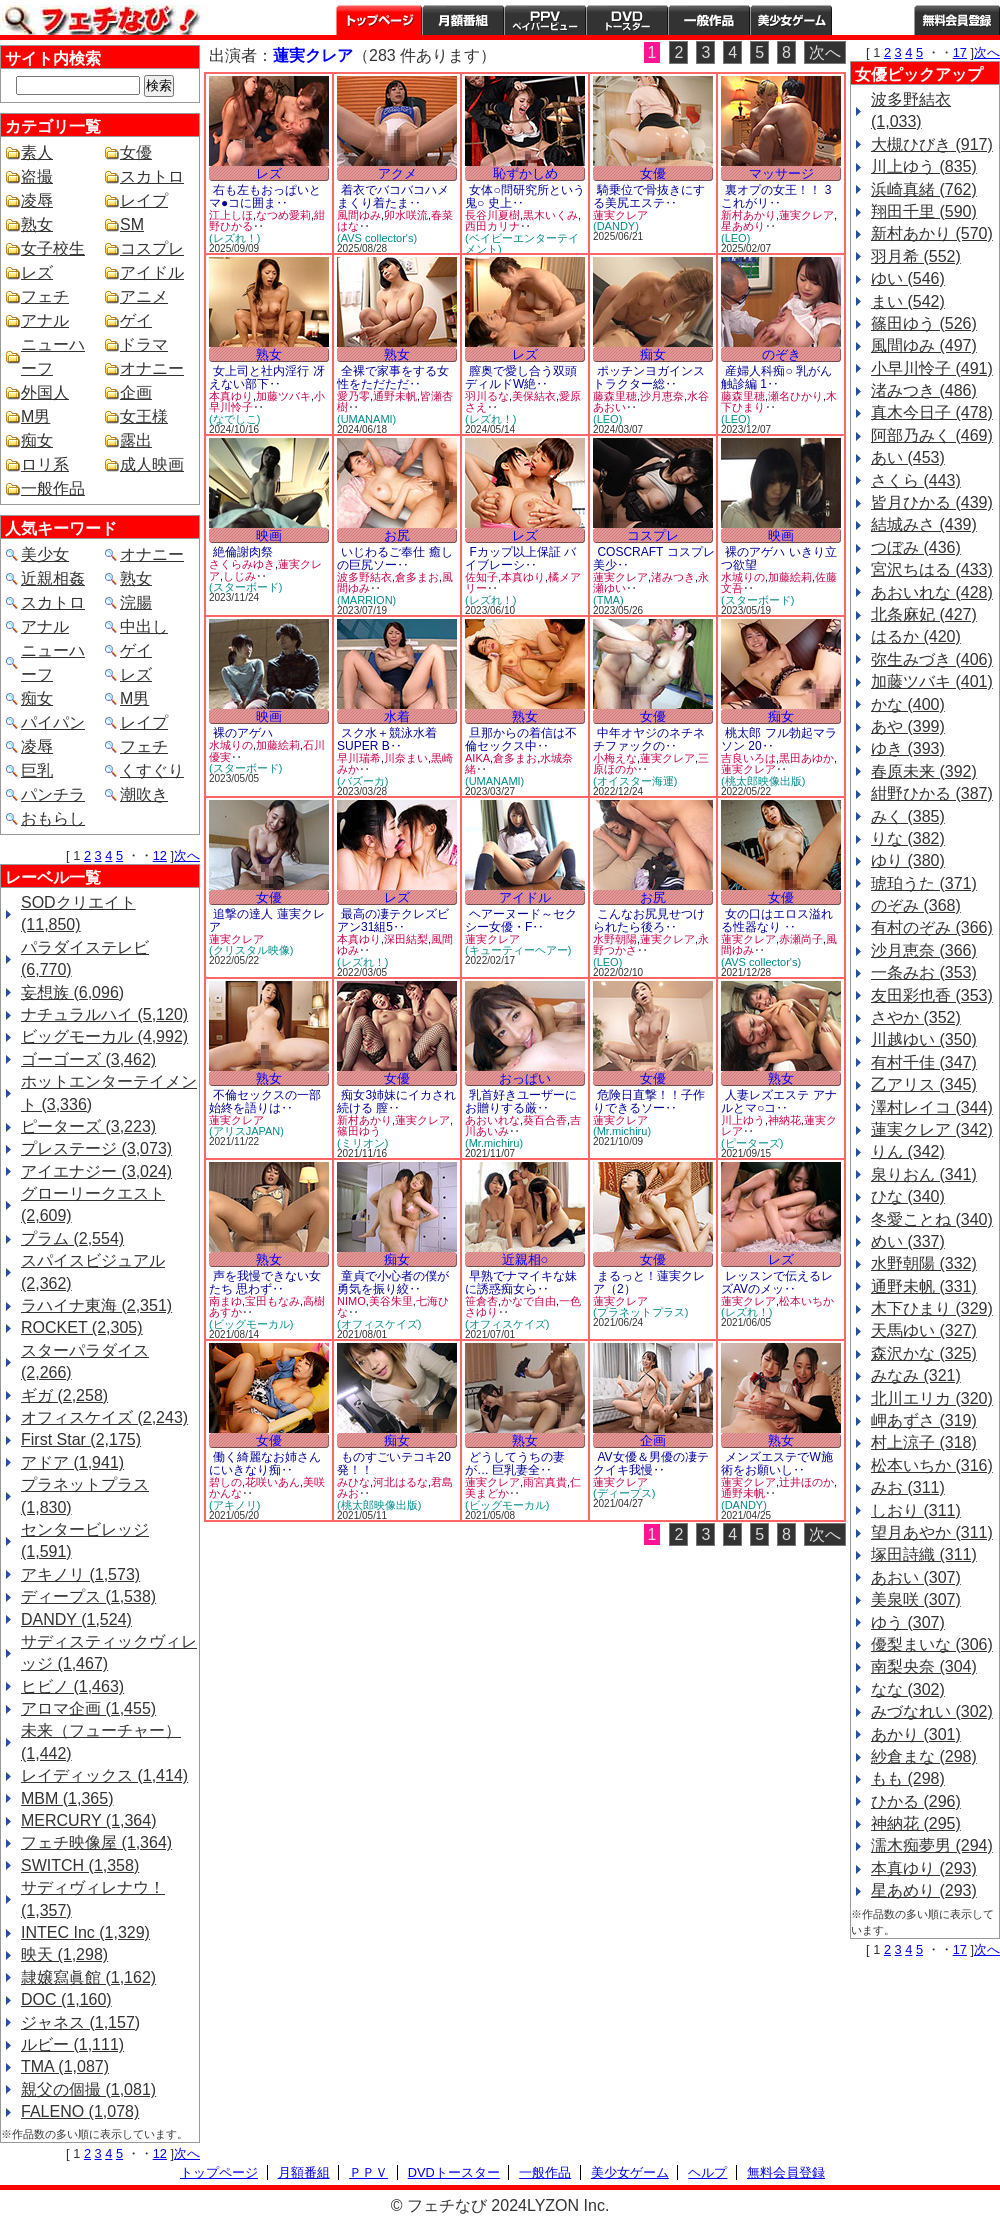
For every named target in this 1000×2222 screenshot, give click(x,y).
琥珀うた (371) (924, 883)
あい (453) (908, 457)
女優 (136, 152)
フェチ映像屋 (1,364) (96, 1842)
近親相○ (525, 1259)
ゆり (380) (908, 860)
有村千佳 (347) (924, 1062)
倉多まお (417, 577)
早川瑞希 (359, 758)
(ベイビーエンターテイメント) (522, 243)
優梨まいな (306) (932, 1644)
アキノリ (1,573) (80, 1574)
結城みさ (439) (924, 524)
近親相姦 (53, 578)
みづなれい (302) (932, 1711)
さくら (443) (916, 480)
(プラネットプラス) (640, 1312)
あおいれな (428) (932, 592)
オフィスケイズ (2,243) (104, 1417)
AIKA (477, 758)
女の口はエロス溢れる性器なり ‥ (777, 920)
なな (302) (908, 1689)
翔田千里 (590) (924, 211)
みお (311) (908, 1487)
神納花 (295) (916, 1823)
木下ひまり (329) (932, 1308)
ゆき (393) (908, 748)
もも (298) (908, 1778)
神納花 (784, 1120)
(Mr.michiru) (494, 1143)
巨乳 (37, 770)
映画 (269, 535)
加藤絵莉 (790, 577)
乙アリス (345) (924, 1084)
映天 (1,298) (64, 1954)
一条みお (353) (924, 972)
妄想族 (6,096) (72, 992)
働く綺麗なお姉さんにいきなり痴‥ (265, 1463)
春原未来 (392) (924, 771)
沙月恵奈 (662, 396)
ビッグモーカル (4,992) (104, 1036)
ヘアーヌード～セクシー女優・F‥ (521, 920)
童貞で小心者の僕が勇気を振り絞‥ (393, 1282)
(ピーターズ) (752, 1143)
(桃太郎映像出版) (763, 781)
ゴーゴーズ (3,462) (88, 1059)
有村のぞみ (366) (932, 927)
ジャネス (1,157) (80, 2022)
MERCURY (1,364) (88, 1820)
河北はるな (400, 1482)
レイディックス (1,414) (104, 1775)
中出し (144, 626)
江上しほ (231, 215)
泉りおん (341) (924, 1174)
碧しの (225, 1482)
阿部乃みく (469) (932, 435)
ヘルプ (873, 20)
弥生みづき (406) (932, 659)
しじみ (239, 576)
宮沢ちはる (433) (932, 569)
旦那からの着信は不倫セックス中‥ (521, 739)
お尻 (397, 535)
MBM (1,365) (67, 1798)
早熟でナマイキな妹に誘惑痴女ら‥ (521, 1282)
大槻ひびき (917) (932, 144)
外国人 (45, 392)
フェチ (45, 296)
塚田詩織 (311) (924, 1554)
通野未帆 (395, 396)
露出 (136, 440)
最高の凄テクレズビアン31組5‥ (393, 920)
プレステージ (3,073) (96, 1148)
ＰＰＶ (368, 2172)
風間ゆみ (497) (924, 345)
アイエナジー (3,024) (96, 1171)
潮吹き (144, 794)
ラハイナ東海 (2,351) (96, 1305)
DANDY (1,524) (76, 1619)
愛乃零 (353, 396)
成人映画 (152, 464)
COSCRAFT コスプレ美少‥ (654, 558)
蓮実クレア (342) (932, 1129)
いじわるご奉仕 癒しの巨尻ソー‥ (395, 558)
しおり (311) (916, 1510)
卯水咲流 (406, 215)
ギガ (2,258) (64, 1395)
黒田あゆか (806, 758)
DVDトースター (627, 20)
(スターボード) (245, 587)
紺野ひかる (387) (932, 793)
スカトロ (152, 176)
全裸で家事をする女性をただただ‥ (393, 377)
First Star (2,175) (81, 1439)
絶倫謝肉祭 (243, 552)
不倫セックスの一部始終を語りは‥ (265, 1101)
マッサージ (781, 173)
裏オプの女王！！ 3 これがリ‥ (776, 196)
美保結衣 (534, 396)
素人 (37, 152)
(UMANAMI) (366, 419)
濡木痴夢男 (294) (932, 1845)
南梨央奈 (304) (924, 1666)
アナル (45, 320)
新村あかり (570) (932, 233)
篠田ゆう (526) (924, 323)
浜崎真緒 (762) (924, 189)
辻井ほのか (806, 1482)
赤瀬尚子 (801, 939)
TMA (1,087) (65, 2066)
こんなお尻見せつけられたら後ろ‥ (649, 920)
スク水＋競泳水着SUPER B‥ (387, 739)
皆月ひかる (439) (932, 502)
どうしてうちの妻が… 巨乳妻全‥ (515, 1463)
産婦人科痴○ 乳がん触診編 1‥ (776, 377)
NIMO (351, 1301)
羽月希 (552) (916, 256)
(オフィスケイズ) (379, 1324)
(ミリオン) (362, 1143)
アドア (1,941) (72, 1462)
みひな (353, 1482)
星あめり (743, 226)
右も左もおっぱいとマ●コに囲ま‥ (265, 196)
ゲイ (136, 320)
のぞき (781, 354)
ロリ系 (45, 464)
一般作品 (709, 20)
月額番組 (463, 20)
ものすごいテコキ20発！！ (394, 1463)
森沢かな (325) (924, 1353)
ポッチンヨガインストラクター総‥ (649, 377)
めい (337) (908, 1241)
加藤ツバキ (283, 396)
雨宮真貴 (545, 1482)
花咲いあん (272, 1482)
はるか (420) (916, 636)
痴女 (37, 440)
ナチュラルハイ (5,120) (104, 1014)
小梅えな (615, 758)
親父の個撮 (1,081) (88, 2089)
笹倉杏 (481, 1301)
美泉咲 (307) (916, 1599)
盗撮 (37, 176)
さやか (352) (916, 1017)
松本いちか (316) (932, 1465)
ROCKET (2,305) (82, 1327)
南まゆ (225, 1301)
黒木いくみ (550, 215)
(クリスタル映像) (251, 950)
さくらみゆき (242, 564)
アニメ (144, 296)
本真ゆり (231, 396)
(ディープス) (624, 1493)
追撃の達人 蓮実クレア (267, 920)
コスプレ (152, 248)
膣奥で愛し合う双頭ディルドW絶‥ (521, 377)
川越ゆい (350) (924, 1039)
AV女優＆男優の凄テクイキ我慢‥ (651, 1463)
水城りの (743, 577)
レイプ (144, 200)
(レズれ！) (234, 238)
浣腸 (136, 602)
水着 (397, 716)
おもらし (53, 818)
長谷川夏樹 (492, 215)
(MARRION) (366, 600)
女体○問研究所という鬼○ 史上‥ (525, 196)
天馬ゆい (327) (924, 1330)
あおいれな (492, 1120)
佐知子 (481, 577)
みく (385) (908, 816)
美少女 (45, 554)
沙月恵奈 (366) (924, 950)
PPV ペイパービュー (545, 20)
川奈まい (406, 758)
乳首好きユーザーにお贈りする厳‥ (521, 1101)
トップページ (379, 20)
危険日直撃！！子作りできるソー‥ (649, 1101)
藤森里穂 (615, 396)
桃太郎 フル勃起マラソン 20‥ (779, 739)
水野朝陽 (615, 939)
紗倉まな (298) (924, 1756)
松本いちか (806, 1301)
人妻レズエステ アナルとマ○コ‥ (779, 1101)
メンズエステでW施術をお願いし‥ (777, 1463)
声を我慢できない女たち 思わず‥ (265, 1282)
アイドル (152, 272)
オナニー (152, 368)
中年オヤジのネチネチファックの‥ (649, 739)
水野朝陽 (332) (924, 1263)
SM (132, 224)
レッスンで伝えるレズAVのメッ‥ (777, 1282)
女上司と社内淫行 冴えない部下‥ (267, 377)
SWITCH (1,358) (80, 1865)
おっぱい (525, 1078)
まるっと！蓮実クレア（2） (649, 1282)
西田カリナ (492, 226)
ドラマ (144, 344)
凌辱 (37, 200)
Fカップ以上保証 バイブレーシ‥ (520, 558)
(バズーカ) (362, 781)
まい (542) (908, 301)
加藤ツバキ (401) (932, 681)
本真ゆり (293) (924, 1868)
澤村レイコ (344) (932, 1107)
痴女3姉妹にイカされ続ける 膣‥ (396, 1101)
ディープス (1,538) (88, 1596)
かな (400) (908, 704)
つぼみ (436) (916, 547)
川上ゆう (743, 1120)
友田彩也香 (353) (932, 995)
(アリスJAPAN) (246, 1131)
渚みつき (673, 577)
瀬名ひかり (795, 396)
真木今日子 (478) (932, 412)
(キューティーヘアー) (518, 950)
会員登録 (957, 20)
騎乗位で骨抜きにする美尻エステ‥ (649, 196)
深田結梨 (406, 939)
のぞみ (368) (916, 905)
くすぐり (152, 770)
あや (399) (908, 726)
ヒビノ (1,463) (72, 1686)
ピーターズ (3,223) (88, 1126)
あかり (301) (916, 1734)
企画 (136, 392)
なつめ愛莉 (283, 215)
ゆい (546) (908, 278)
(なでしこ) (234, 419)
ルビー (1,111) (72, 2044)
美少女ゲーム (791, 20)
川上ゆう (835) (924, 166)
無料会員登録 (786, 2172)
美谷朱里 (391, 1301)
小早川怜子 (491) (932, 368)
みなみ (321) (916, 1375)
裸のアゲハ (243, 733)
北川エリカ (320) (932, 1398)
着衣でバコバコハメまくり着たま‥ (393, 196)
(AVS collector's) (377, 238)
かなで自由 (528, 1301)
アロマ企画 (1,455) (88, 1708)
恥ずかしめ (525, 173)
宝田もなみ (272, 1301)
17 (960, 52)
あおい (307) (916, 1577)
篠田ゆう (359, 1131)
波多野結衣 (364, 577)
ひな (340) (908, 1196)
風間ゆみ (359, 215)
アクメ (397, 173)
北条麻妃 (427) (924, 614)
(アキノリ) (234, 1505)
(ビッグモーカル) (251, 1324)
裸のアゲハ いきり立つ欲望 (779, 558)
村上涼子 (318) (924, 1442)
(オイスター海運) (635, 781)
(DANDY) (616, 226)
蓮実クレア (620, 215)
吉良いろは (748, 758)
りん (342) (908, 1151)
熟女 (37, 224)
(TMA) (608, 600)
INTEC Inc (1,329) (85, 1932)
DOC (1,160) (66, 1999)
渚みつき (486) (924, 390)
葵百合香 (545, 1120)
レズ (37, 272)
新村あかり (748, 215)
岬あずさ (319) (924, 1420)
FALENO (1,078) (80, 2111)
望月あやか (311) (932, 1532)
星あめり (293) (924, 1890)
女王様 (144, 416)
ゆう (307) (908, 1622)
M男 (35, 416)
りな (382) (908, 838)
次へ (187, 855)
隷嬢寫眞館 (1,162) (88, 1977)
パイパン (53, 722)
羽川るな (487, 396)
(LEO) (735, 238)
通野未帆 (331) (924, 1286)
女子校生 (53, 248)
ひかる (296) (916, 1801)
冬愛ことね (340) (932, 1219)
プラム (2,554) (72, 1238)
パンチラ (53, 794)
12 (160, 855)
